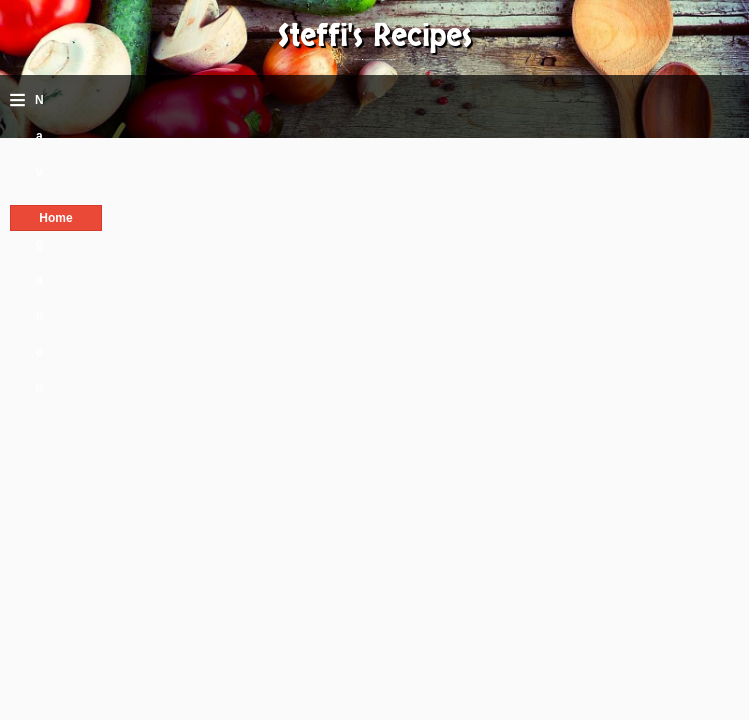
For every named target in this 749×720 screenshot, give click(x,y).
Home (55, 218)
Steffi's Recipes (375, 36)
